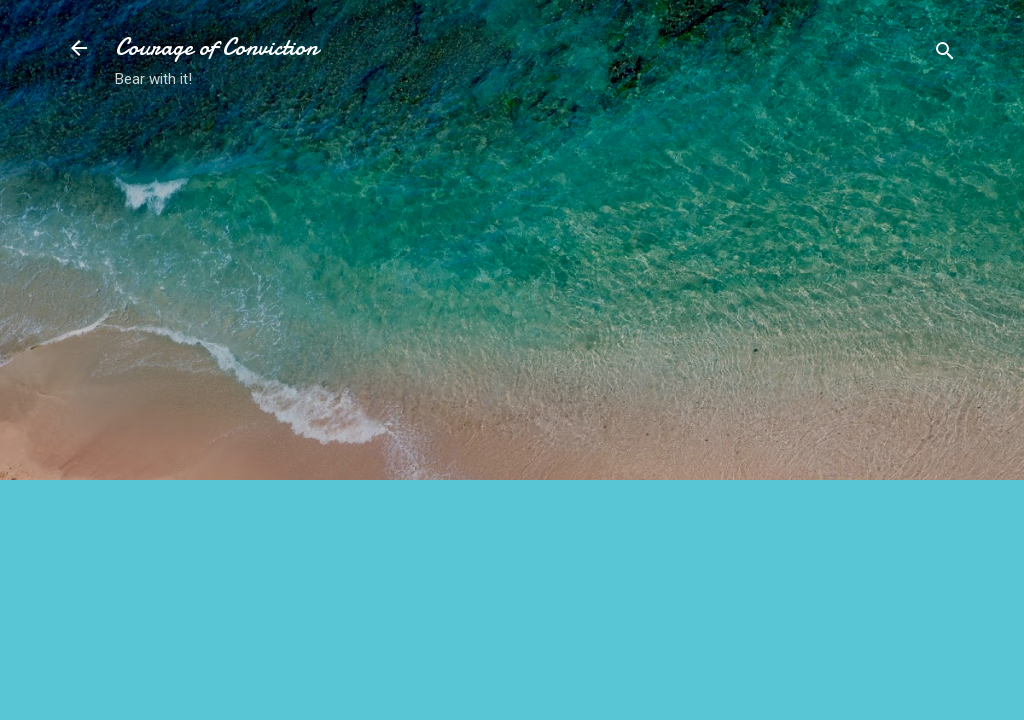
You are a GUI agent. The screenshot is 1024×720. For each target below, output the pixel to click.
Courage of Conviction (216, 47)
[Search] (945, 54)
